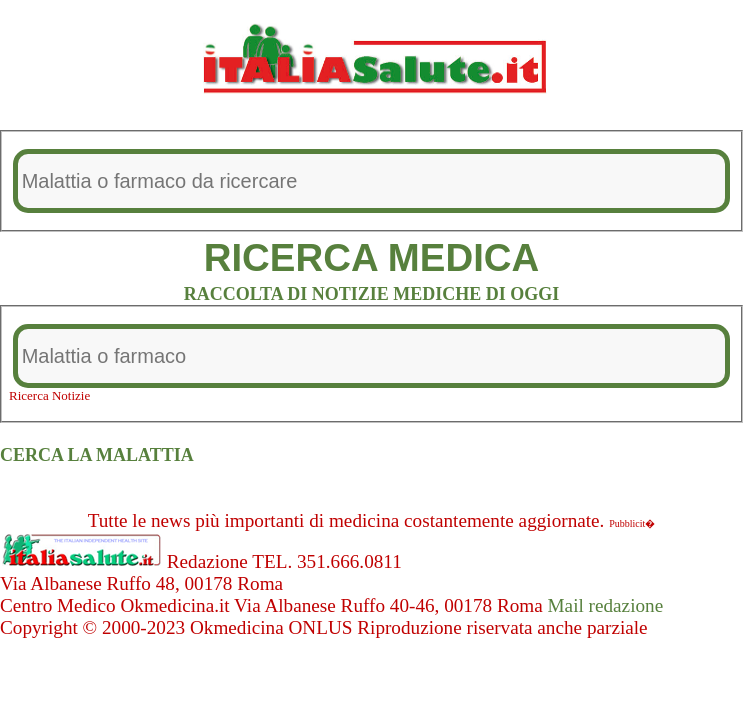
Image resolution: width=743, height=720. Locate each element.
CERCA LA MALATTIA (97, 455)
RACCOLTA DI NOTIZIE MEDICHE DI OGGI (372, 294)
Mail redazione (606, 605)
